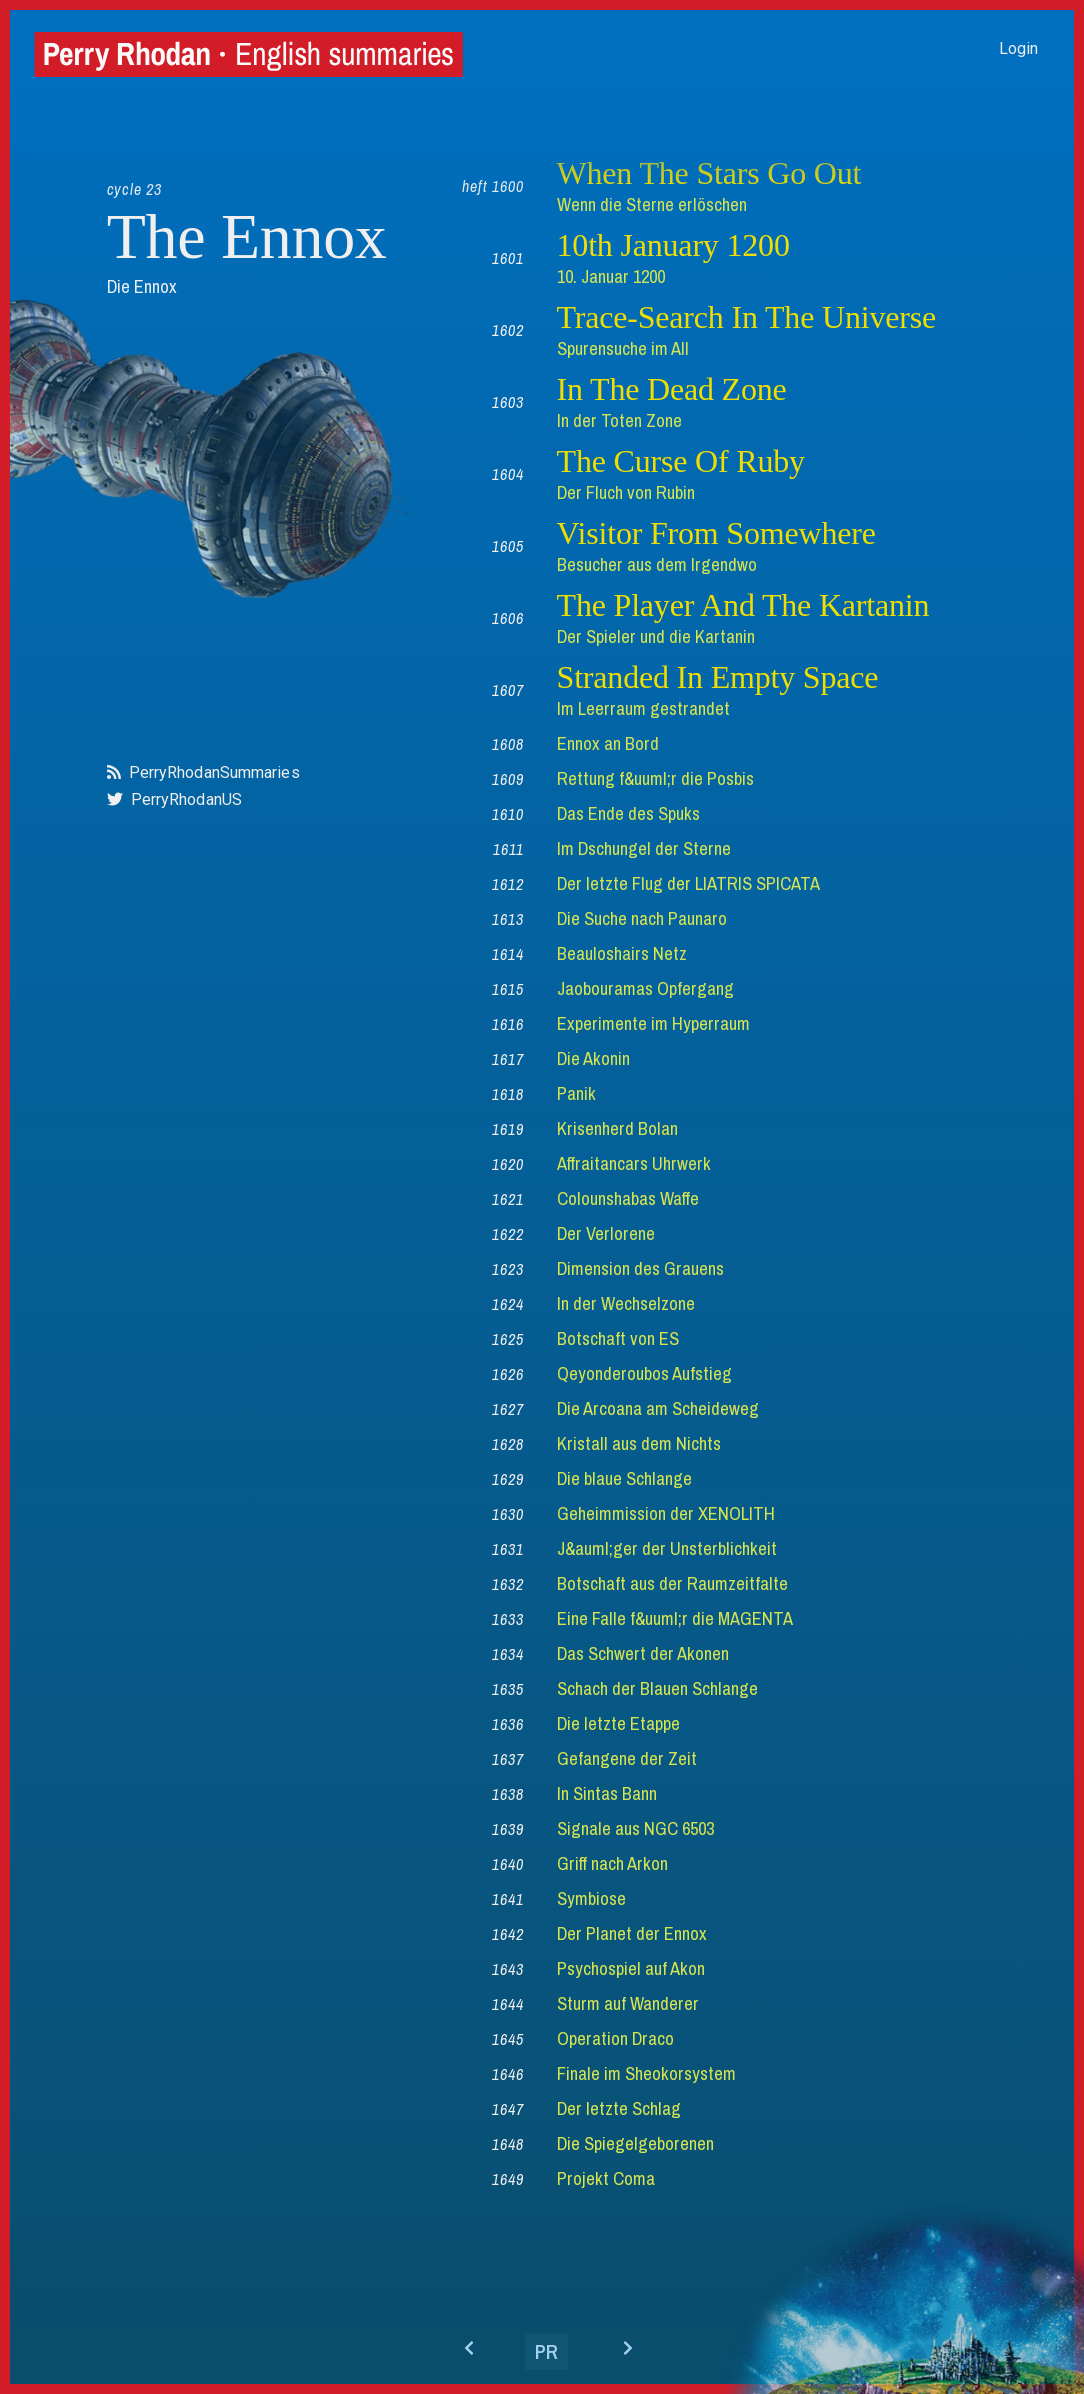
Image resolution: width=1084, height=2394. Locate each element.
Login (1019, 48)
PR (546, 2351)
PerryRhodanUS (186, 799)
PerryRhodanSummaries (214, 772)
